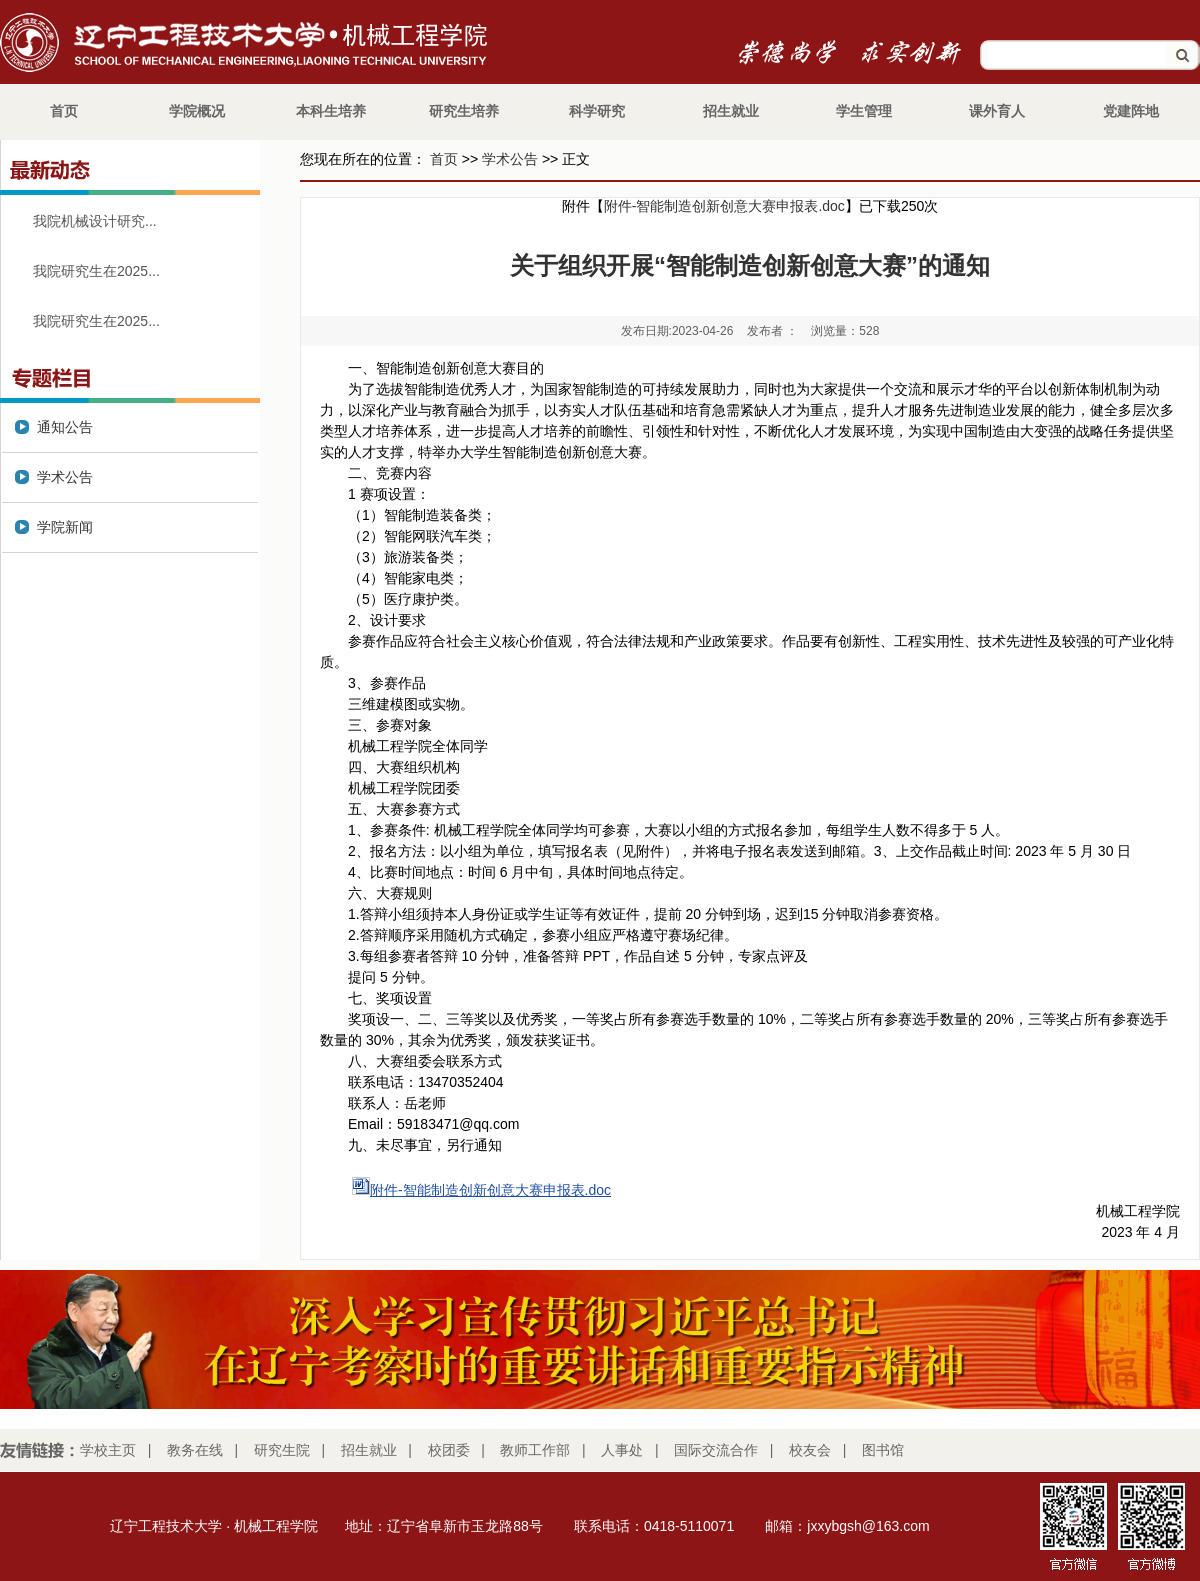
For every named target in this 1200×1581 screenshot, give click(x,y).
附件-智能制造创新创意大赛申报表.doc (724, 206)
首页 (444, 159)
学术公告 (510, 159)
